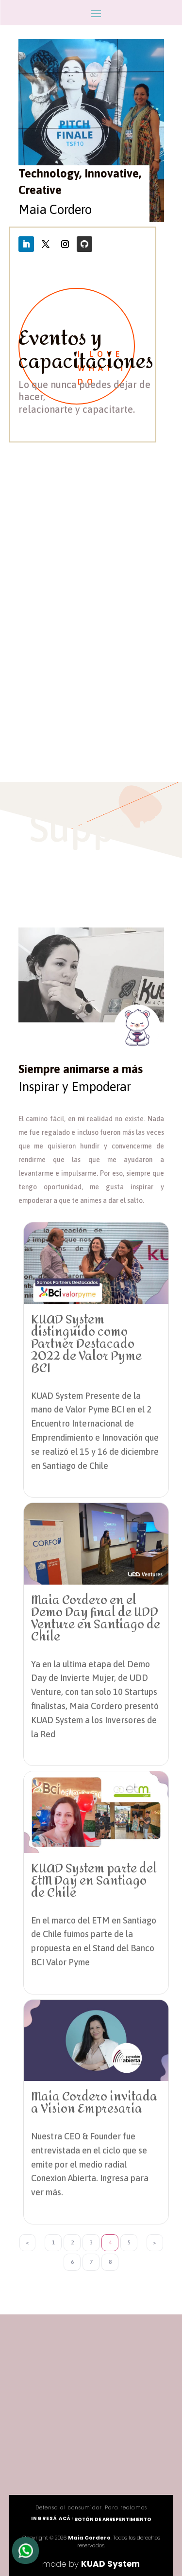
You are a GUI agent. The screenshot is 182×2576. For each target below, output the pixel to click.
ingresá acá (51, 2518)
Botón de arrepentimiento (112, 2519)
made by (91, 2564)
